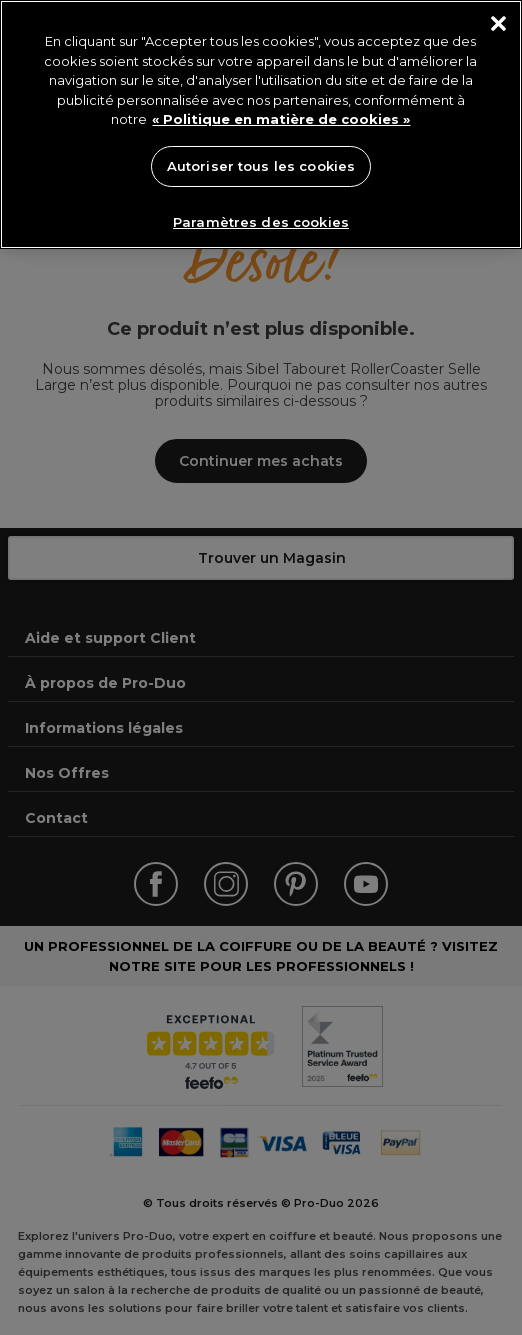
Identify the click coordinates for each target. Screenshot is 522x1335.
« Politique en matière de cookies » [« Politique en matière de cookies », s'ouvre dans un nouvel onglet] (281, 119)
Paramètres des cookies (261, 222)
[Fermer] (498, 23)
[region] (261, 124)
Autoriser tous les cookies (261, 166)
